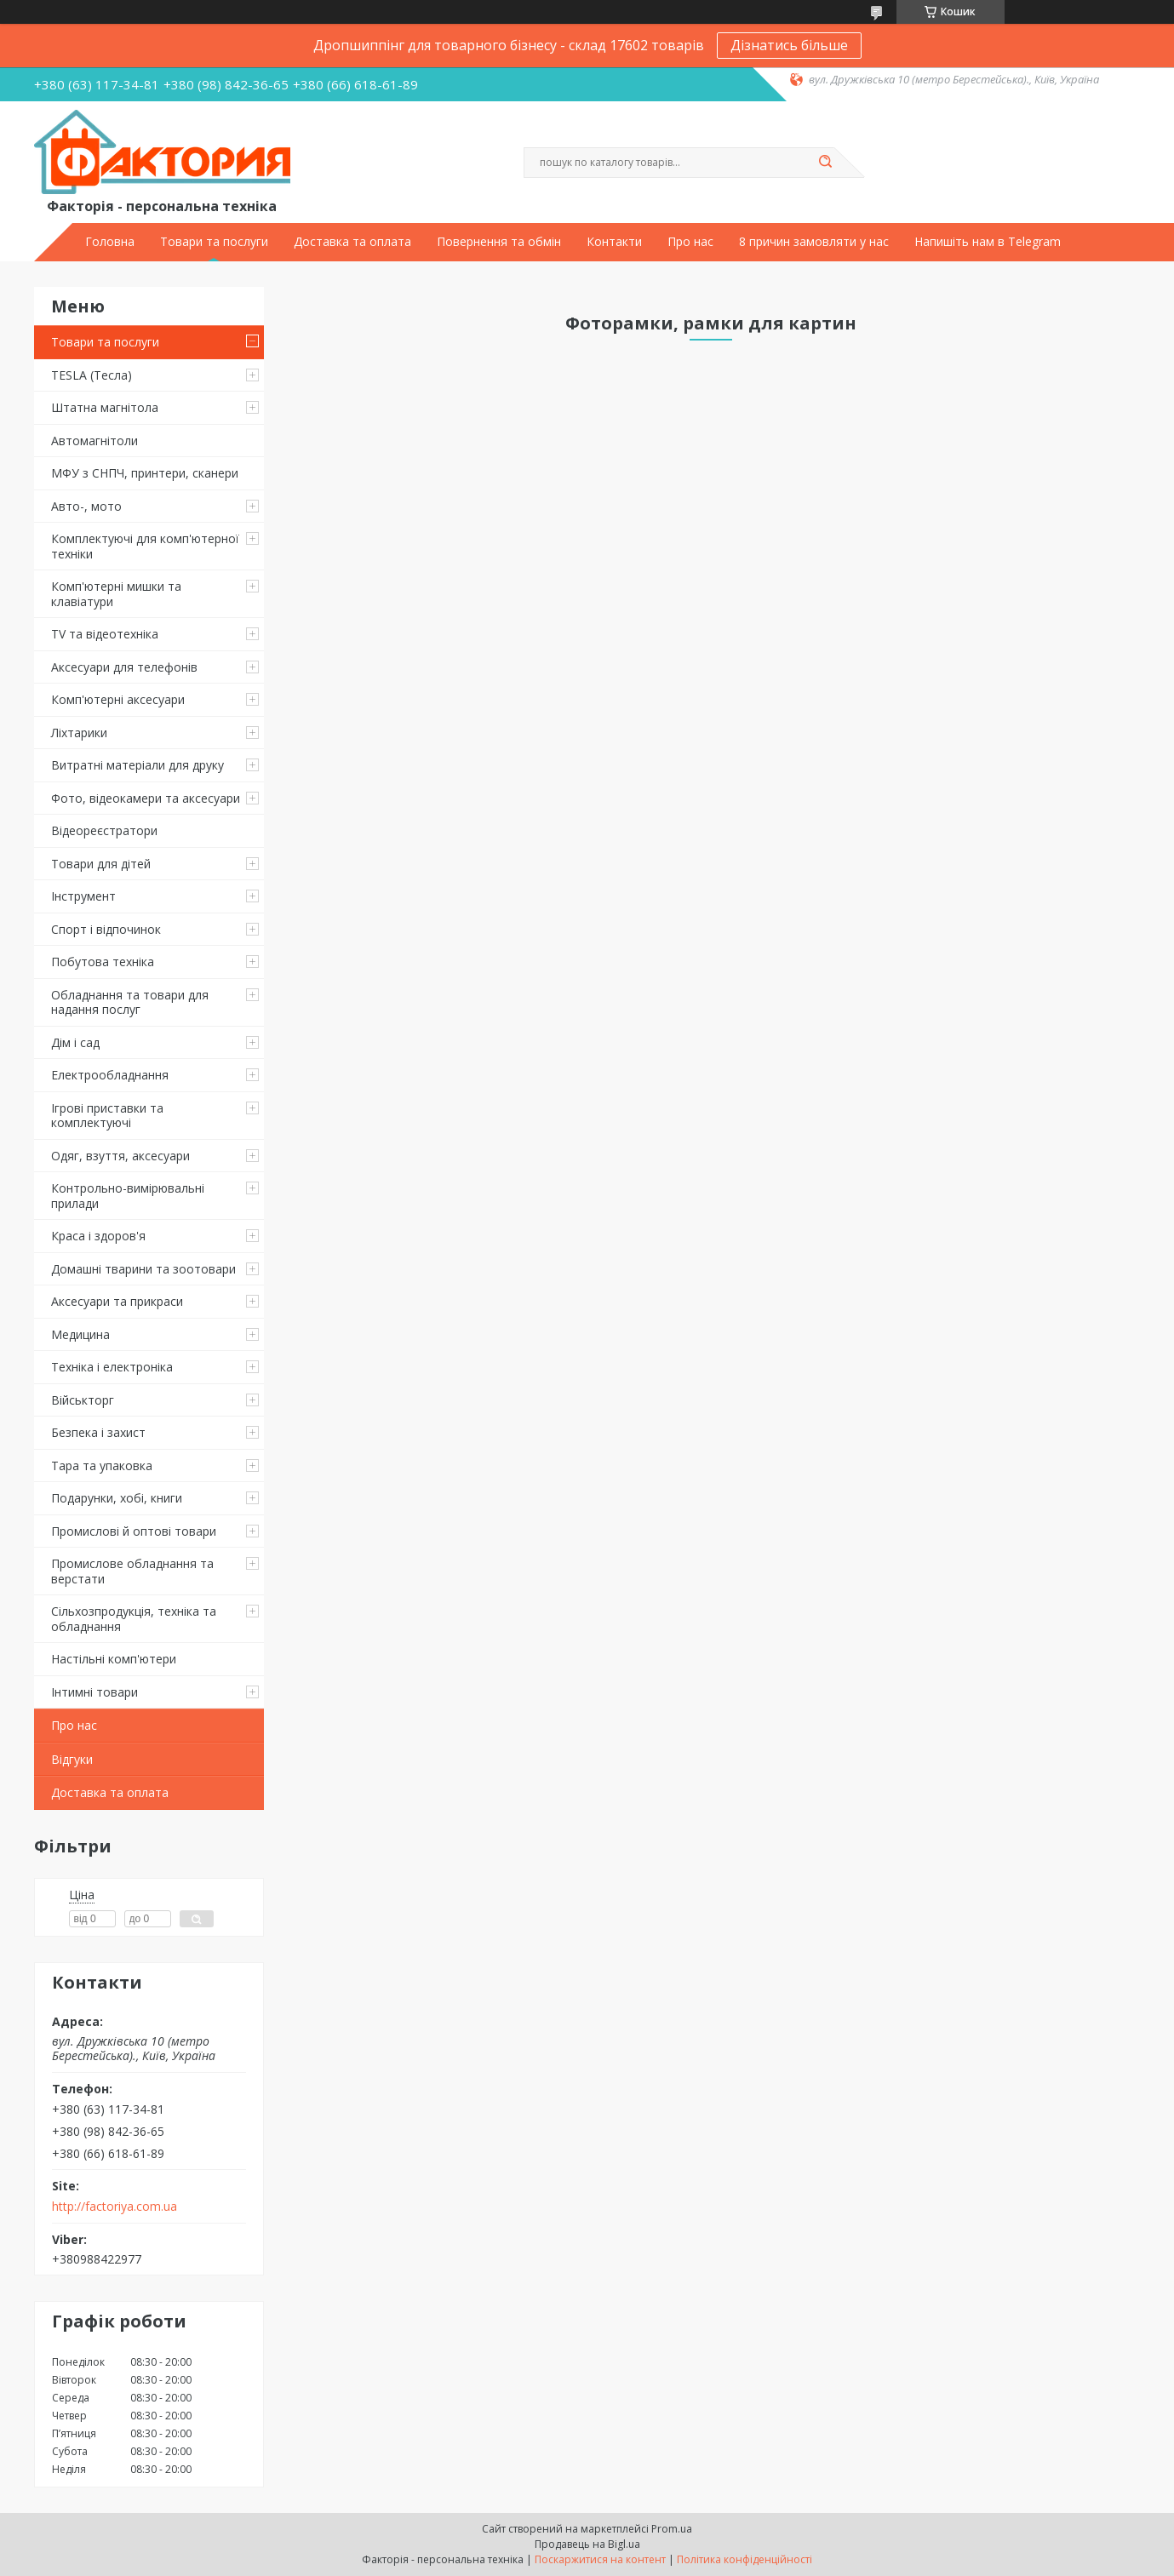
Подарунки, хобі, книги (116, 1498)
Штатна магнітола (104, 407)
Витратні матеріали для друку (137, 765)
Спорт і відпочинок (106, 929)
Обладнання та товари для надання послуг (130, 1002)
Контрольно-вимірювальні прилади (127, 1195)
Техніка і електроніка (112, 1367)
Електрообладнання (110, 1075)
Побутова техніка (102, 961)
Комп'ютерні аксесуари (118, 699)
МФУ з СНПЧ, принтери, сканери (144, 473)
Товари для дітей (101, 864)
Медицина (80, 1334)
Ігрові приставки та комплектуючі (107, 1115)
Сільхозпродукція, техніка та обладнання (133, 1618)
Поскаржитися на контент (600, 2559)
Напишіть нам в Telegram (987, 242)
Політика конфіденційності (744, 2559)
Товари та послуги (214, 242)
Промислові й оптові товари (133, 1531)
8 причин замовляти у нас (814, 242)
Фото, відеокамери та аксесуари (145, 798)
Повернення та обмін (499, 242)
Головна (110, 242)
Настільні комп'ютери (113, 1659)
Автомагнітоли (94, 440)
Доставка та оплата (352, 242)
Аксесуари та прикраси (117, 1301)
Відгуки (72, 1759)
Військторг (82, 1400)
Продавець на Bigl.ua (587, 2544)
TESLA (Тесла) (91, 375)
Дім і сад (75, 1042)
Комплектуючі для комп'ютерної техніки (145, 546)
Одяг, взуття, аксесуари (120, 1156)
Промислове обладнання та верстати (132, 1571)
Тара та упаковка (101, 1465)
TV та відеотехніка (104, 634)
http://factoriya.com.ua (114, 2206)
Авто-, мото (86, 506)
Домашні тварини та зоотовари (143, 1269)
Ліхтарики (79, 732)
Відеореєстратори (104, 830)
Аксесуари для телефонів (124, 667)
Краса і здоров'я (98, 1236)
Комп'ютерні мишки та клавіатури (116, 594)
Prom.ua (671, 2529)
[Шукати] (826, 162)
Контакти (614, 242)
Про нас (690, 242)
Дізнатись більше (789, 45)
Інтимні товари (94, 1692)
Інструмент (83, 896)
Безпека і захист (98, 1432)
